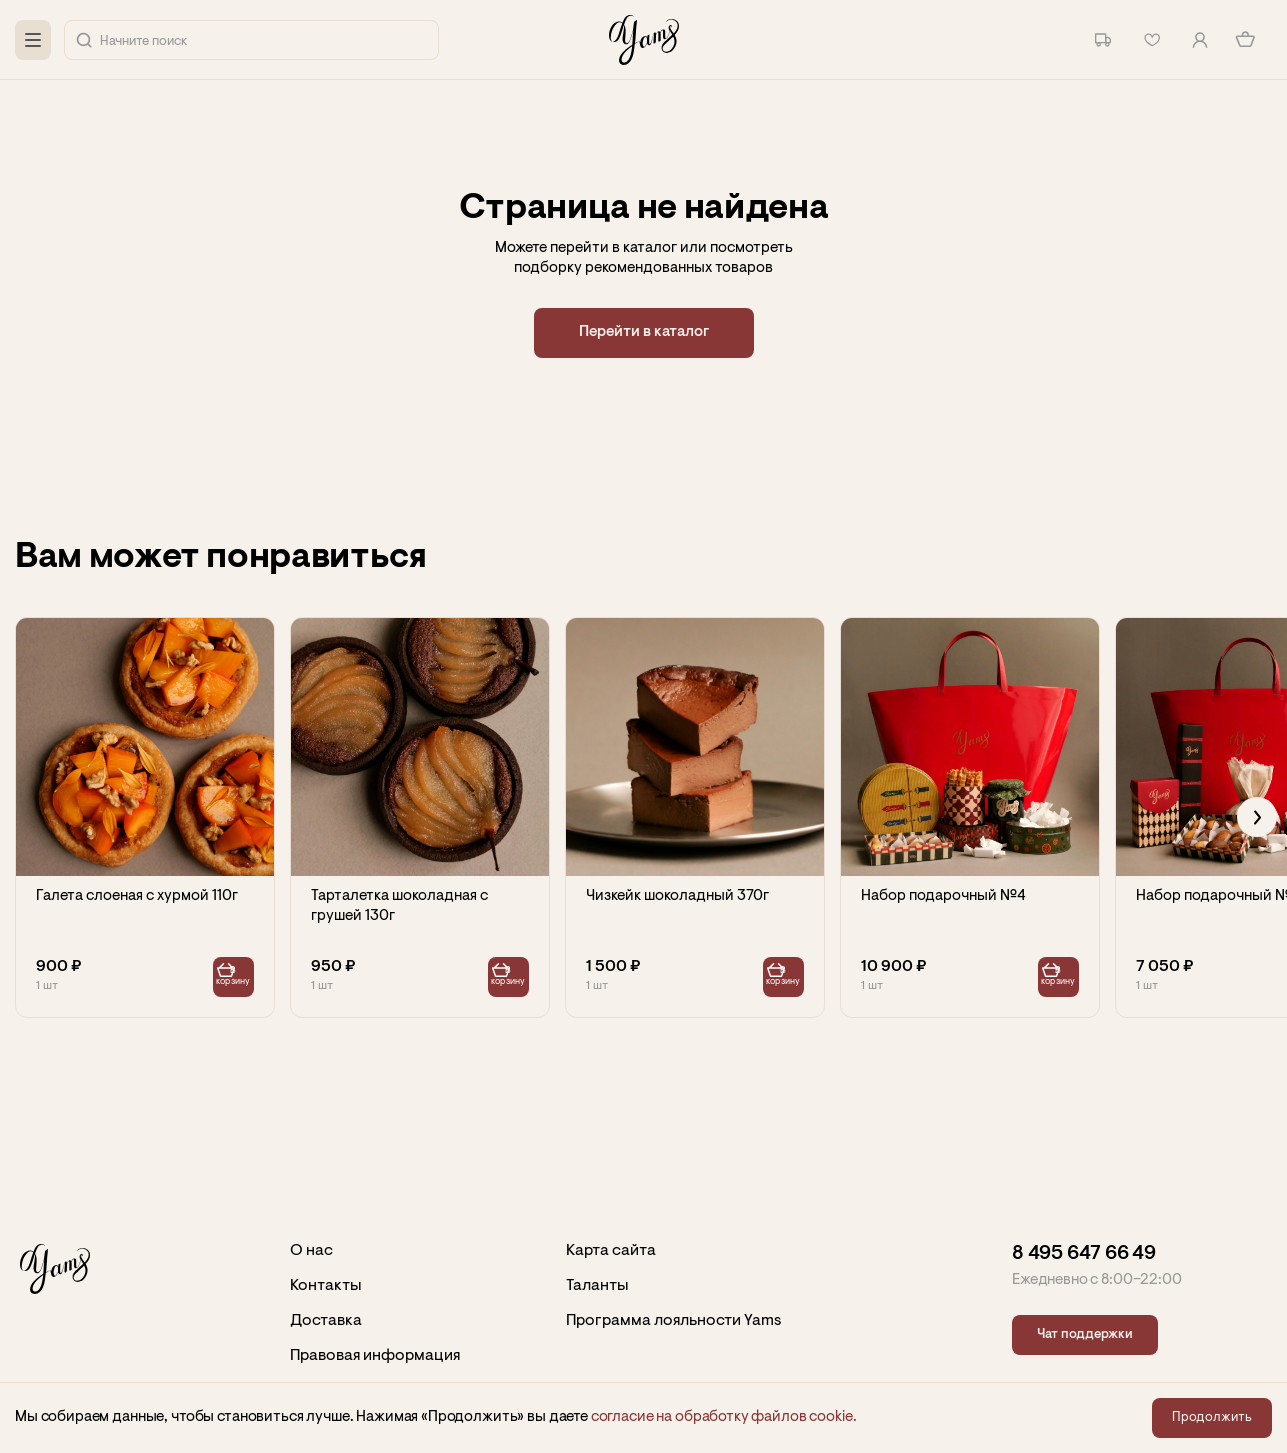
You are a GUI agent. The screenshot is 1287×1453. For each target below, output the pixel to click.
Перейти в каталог (644, 332)
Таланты (597, 1286)
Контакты (326, 1286)
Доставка (326, 1321)
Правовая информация (375, 1356)
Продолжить (1212, 1417)
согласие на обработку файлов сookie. (724, 1417)
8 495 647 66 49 (1084, 1254)
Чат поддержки (1085, 1334)
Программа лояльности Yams (673, 1321)
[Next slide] (1257, 817)
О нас (311, 1251)
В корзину (234, 977)
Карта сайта (611, 1251)
